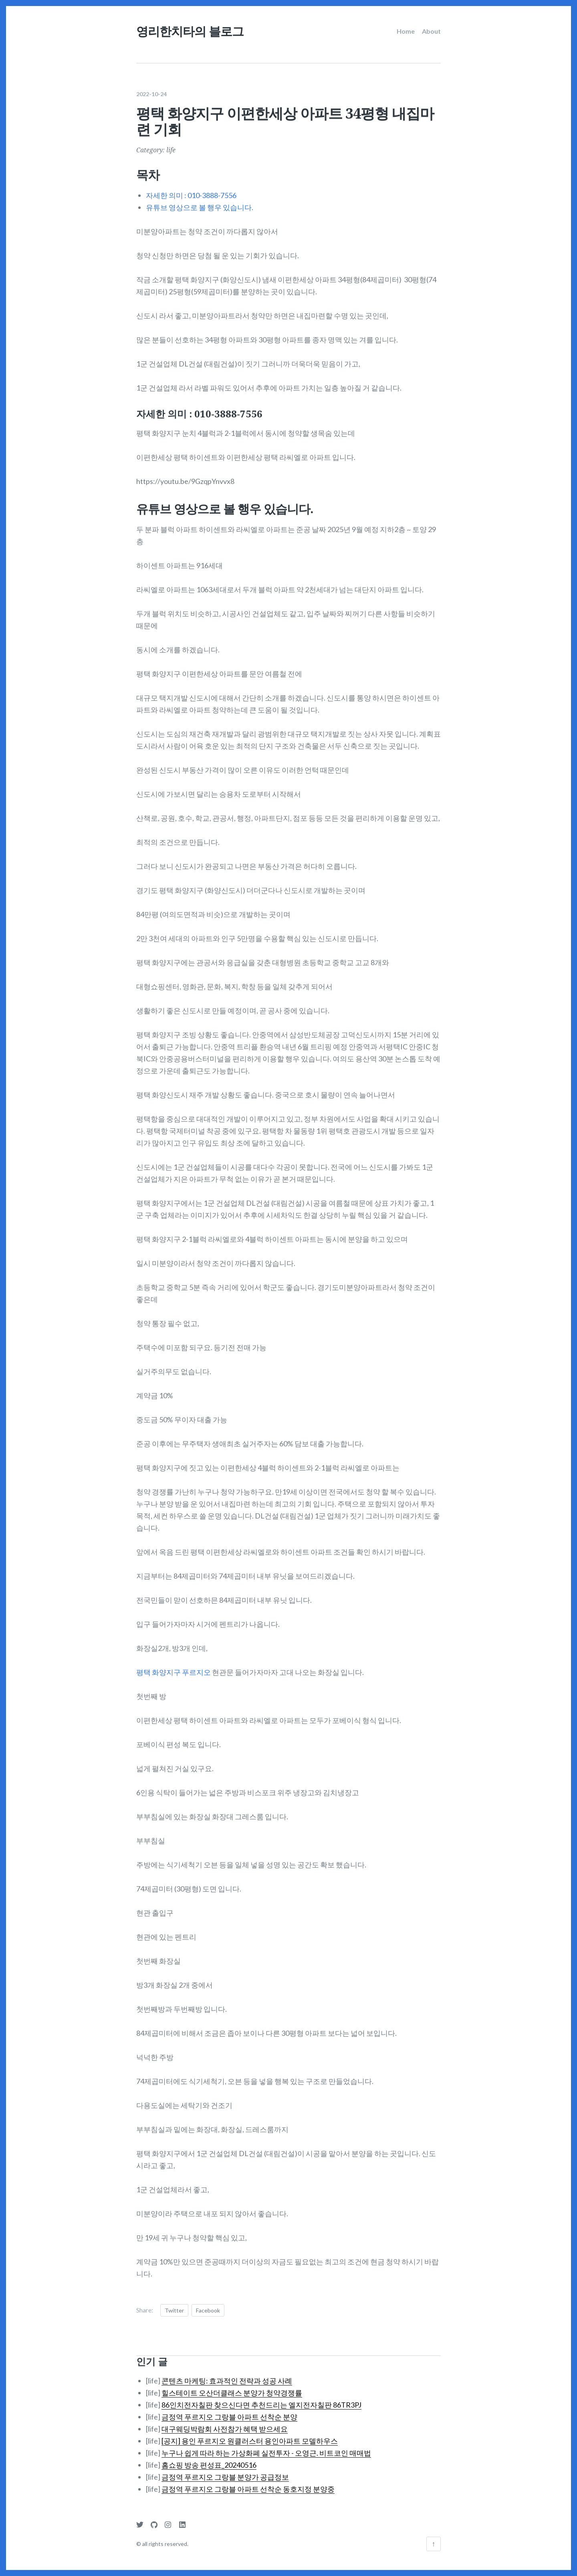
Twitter (174, 2306)
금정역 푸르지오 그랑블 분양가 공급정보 (225, 2472)
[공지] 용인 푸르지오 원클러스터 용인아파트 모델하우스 (249, 2436)
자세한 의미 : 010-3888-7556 (191, 190)
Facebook (208, 2306)
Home (406, 31)
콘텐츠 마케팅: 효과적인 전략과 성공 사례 (226, 2376)
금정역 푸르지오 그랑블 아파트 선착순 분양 (229, 2412)
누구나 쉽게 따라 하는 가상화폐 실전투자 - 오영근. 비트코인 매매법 (266, 2448)
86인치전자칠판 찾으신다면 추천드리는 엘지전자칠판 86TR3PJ (261, 2400)
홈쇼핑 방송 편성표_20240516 (208, 2460)
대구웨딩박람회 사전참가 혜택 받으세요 (224, 2424)
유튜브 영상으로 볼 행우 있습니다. (199, 202)
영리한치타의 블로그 (190, 31)
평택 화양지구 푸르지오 (173, 1667)
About (431, 31)
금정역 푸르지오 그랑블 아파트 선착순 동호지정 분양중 (248, 2484)
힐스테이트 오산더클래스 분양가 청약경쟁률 (231, 2388)
